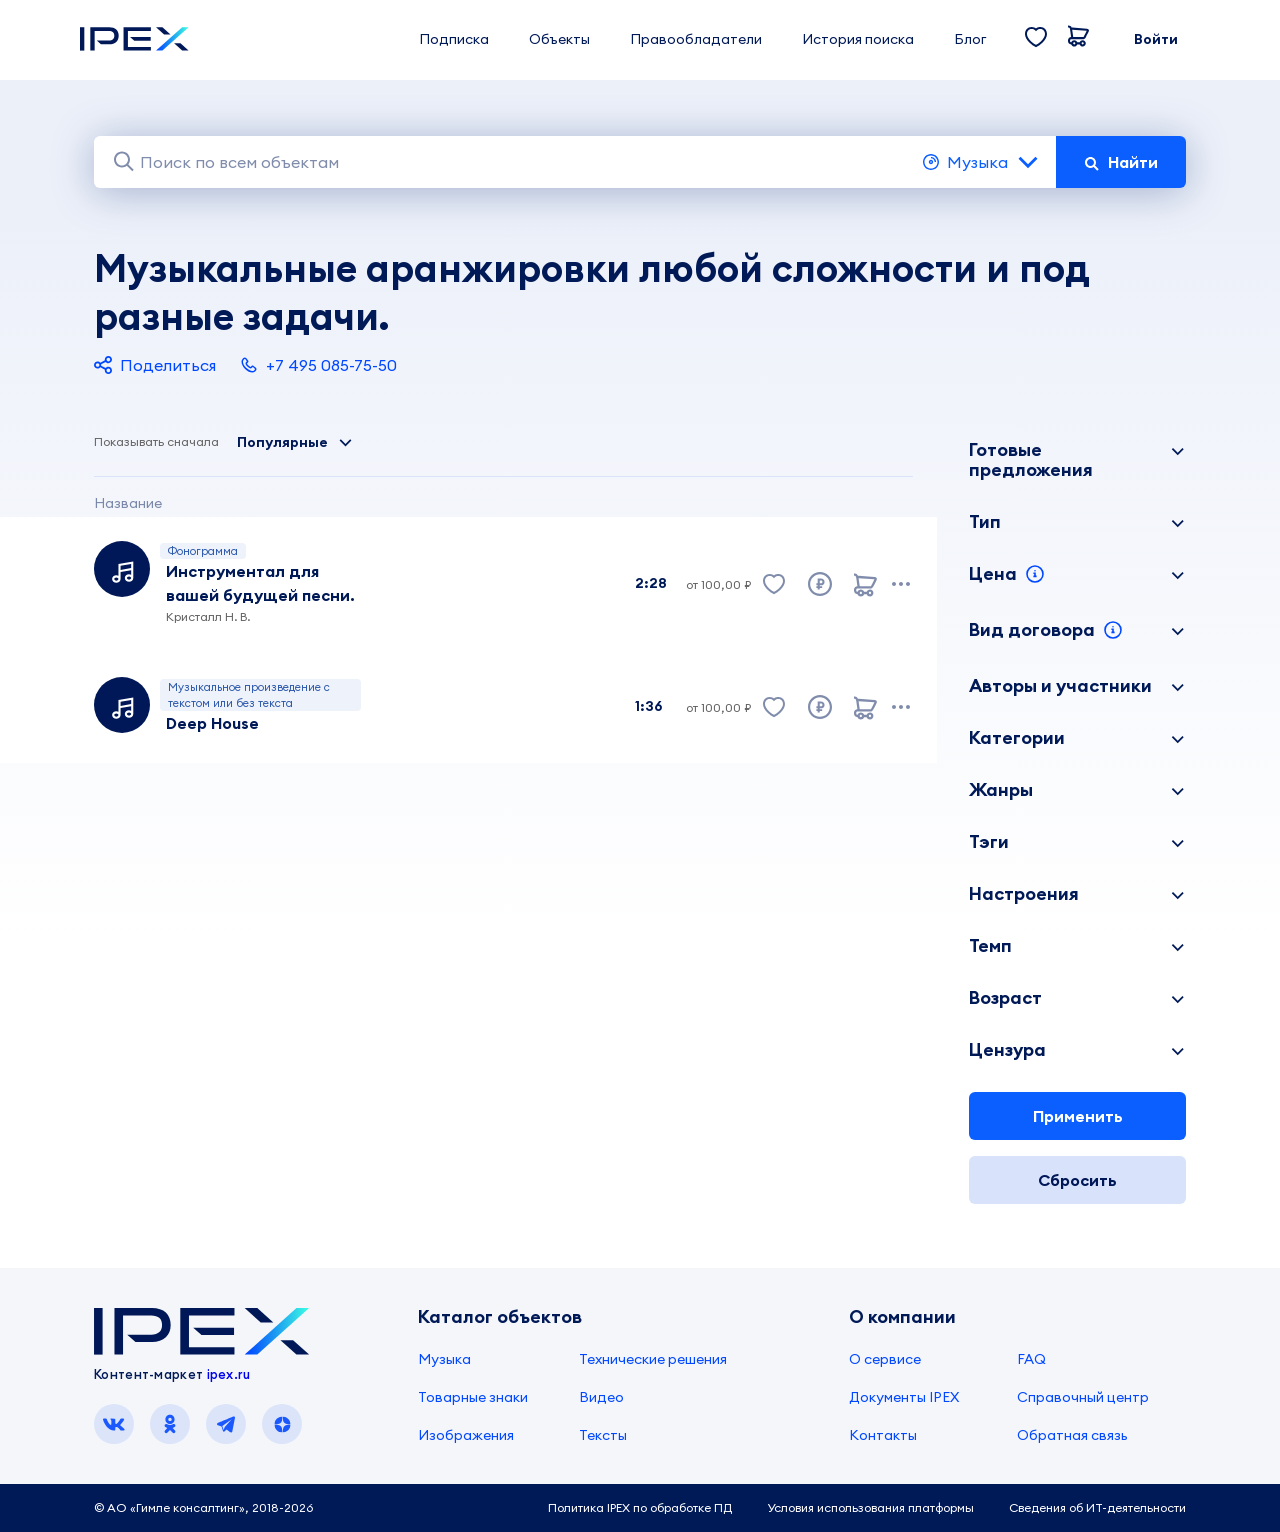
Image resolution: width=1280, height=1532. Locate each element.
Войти (1156, 39)
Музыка (981, 162)
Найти (1121, 162)
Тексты (603, 1435)
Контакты (883, 1435)
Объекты (559, 39)
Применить (1078, 1116)
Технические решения (653, 1359)
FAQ (1031, 1359)
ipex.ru (229, 1374)
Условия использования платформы (870, 1507)
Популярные (295, 442)
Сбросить (1077, 1180)
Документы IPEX (904, 1397)
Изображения (466, 1435)
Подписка (454, 39)
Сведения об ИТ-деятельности (1097, 1507)
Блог (970, 39)
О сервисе (885, 1359)
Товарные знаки (473, 1397)
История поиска (858, 39)
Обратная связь (1072, 1435)
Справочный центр (1083, 1397)
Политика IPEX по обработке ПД (640, 1507)
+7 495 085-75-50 (318, 365)
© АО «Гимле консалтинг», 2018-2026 (203, 1507)
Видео (601, 1397)
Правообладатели (696, 39)
